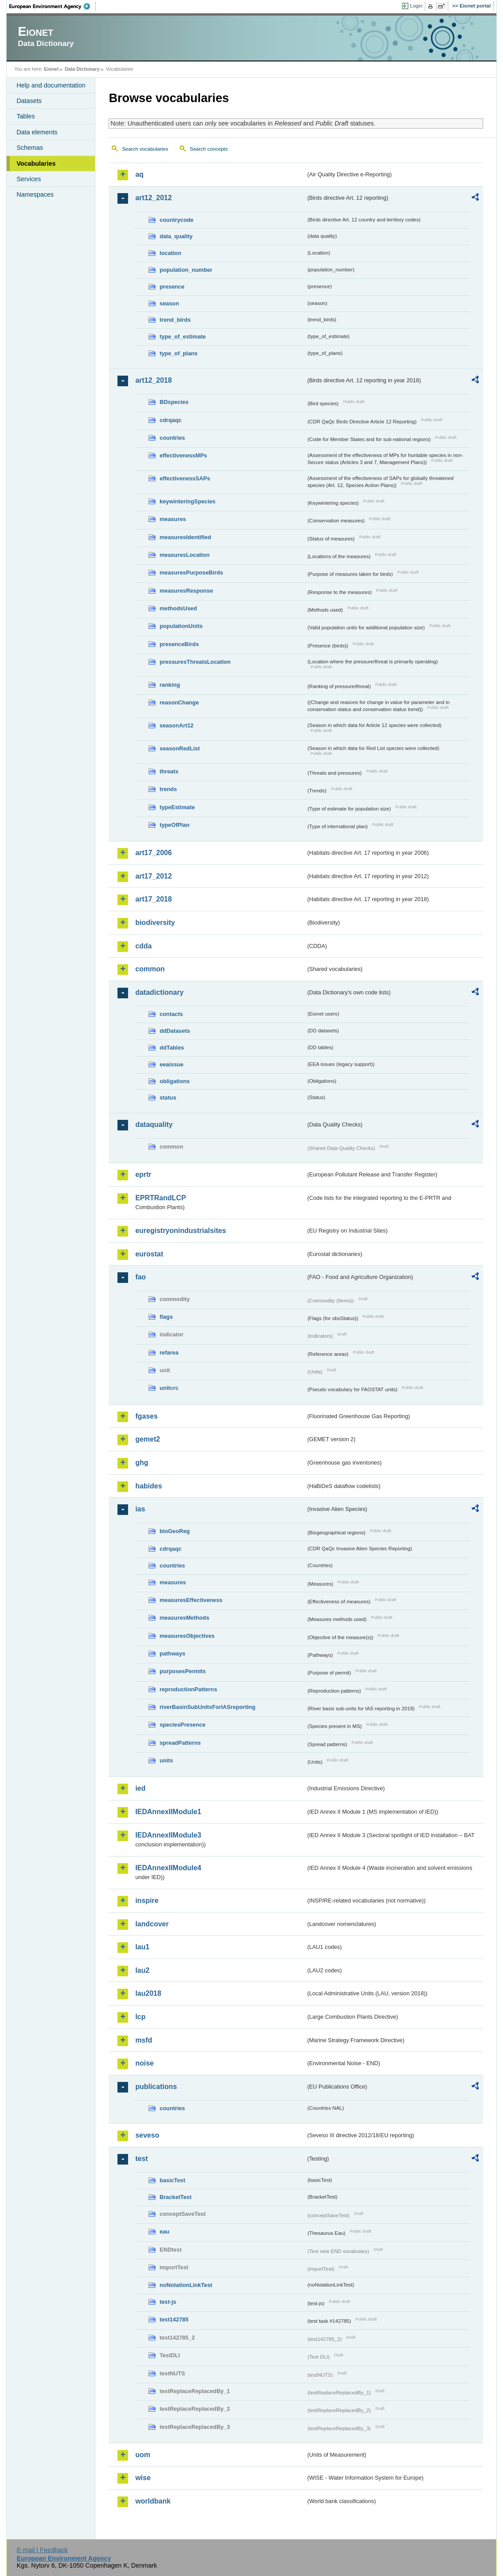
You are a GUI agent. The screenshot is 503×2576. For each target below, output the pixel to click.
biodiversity (155, 922)
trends (168, 789)
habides (148, 1486)
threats (168, 771)
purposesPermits (182, 1671)
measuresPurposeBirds (191, 572)
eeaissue (171, 1064)
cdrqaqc (170, 420)
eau (164, 2231)
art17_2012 (153, 876)
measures (172, 519)
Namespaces (34, 194)
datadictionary (159, 992)
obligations (174, 1081)
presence (171, 286)
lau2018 (148, 1993)
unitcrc (168, 1388)
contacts (171, 1014)
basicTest (172, 2180)
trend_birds (174, 319)
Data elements (36, 132)
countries (172, 437)
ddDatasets (174, 1030)
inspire (146, 1900)
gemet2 (147, 1439)
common (150, 969)
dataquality (153, 1124)
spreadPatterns (179, 1742)
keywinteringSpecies (187, 501)
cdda (143, 946)
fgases (146, 1416)
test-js (167, 2301)
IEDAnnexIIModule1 (168, 1811)
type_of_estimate (182, 336)
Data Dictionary (82, 69)
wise (143, 2477)
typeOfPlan (174, 825)
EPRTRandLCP (160, 1198)
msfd (143, 2040)
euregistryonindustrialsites (180, 1230)
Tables (25, 116)
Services (28, 179)
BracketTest (175, 2197)
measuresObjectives (187, 1635)
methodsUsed (178, 608)
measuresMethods (184, 1617)
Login (416, 5)
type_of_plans (178, 353)
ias (140, 1509)
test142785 (173, 2319)
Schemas (29, 147)
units (166, 1760)
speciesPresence (182, 1724)
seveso (147, 2135)
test (141, 2158)
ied (140, 1788)
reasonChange (179, 702)
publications (156, 2086)
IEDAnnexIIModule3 (168, 1835)
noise (144, 2063)
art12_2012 (153, 198)
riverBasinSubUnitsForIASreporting (207, 1707)
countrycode (176, 220)
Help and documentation (50, 85)
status (167, 1097)
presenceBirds (179, 644)
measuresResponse (186, 590)
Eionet (51, 69)
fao (140, 1277)
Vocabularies (36, 163)
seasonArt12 (176, 725)
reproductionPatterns (188, 1689)
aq (139, 174)
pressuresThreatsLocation (195, 661)
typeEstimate (177, 807)
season (169, 303)
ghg (141, 1462)
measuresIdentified (185, 537)
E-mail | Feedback (42, 2549)
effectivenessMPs (183, 455)
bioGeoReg (174, 1531)
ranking (169, 684)
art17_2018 (153, 899)
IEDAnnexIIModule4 (168, 1868)
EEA (52, 6)
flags (166, 1316)
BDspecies (173, 402)
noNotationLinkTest (185, 2285)
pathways (172, 1653)
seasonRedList (179, 748)
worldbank (152, 2501)
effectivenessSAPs (184, 478)
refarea (168, 1352)
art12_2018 (153, 380)
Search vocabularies (145, 149)
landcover (152, 1924)
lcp (140, 2016)
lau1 (142, 1947)
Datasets (29, 100)
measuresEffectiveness (190, 1600)
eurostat (149, 1254)
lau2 (142, 1970)
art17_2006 (153, 852)
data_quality (176, 236)
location (170, 253)
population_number (185, 269)
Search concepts (209, 149)
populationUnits (180, 626)
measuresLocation (184, 555)
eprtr (143, 1174)
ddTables (171, 1047)
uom (142, 2454)
